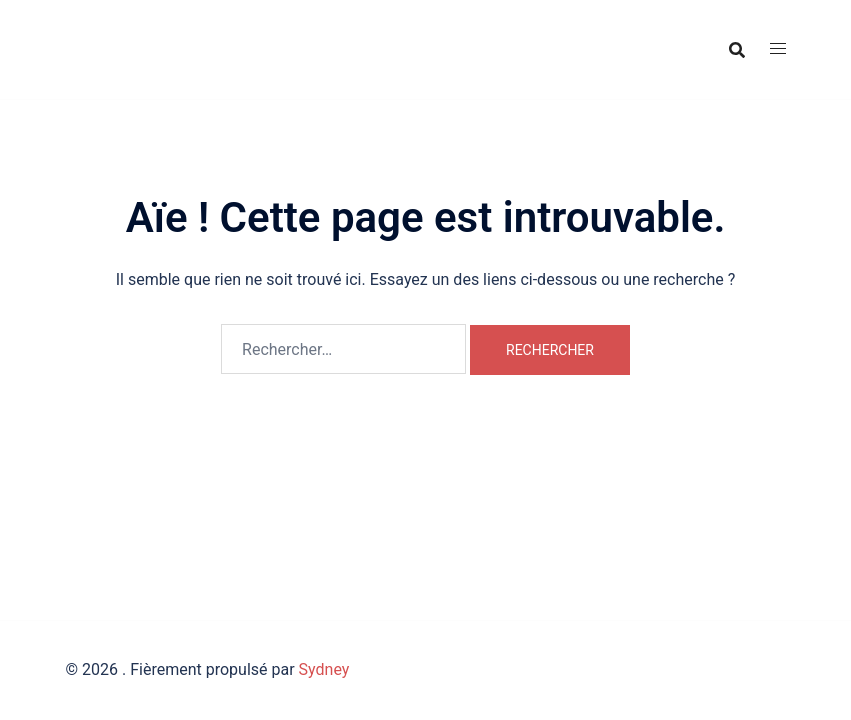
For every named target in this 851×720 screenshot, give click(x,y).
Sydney (324, 669)
